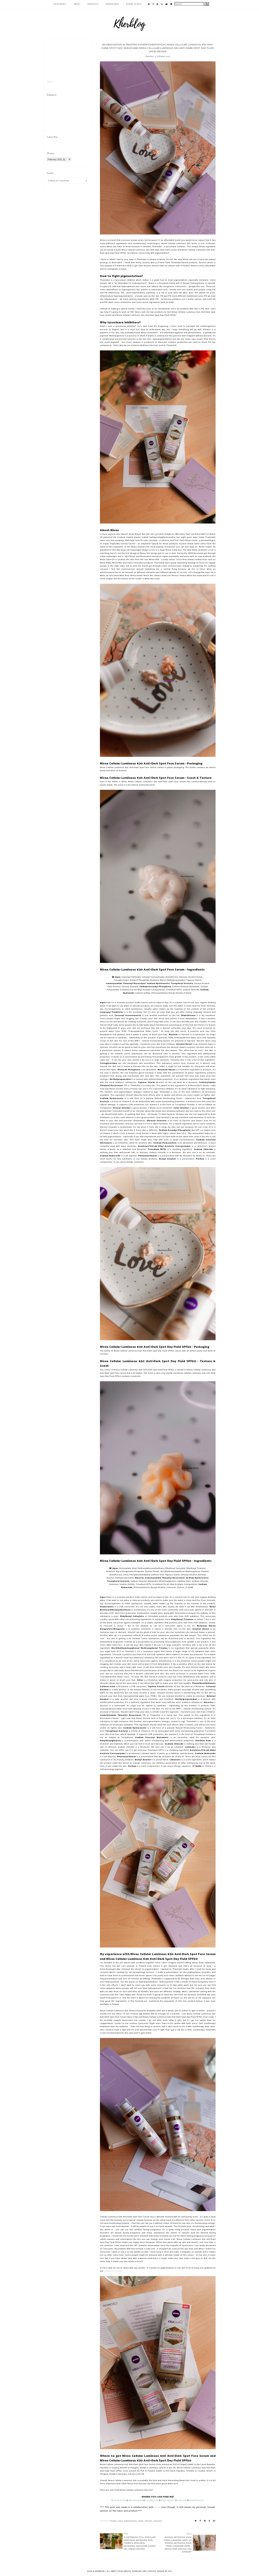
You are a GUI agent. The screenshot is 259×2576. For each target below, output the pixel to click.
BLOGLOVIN (118, 2500)
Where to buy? (134, 4)
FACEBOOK (152, 2500)
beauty (114, 2520)
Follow (50, 81)
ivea (157, 2507)
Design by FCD (164, 2571)
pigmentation (130, 2520)
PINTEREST (168, 2500)
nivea (120, 2520)
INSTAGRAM (135, 2500)
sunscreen (157, 2520)
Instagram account (113, 2271)
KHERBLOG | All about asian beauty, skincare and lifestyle (125, 2571)
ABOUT (77, 4)
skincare (148, 2520)
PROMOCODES (112, 4)
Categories (59, 4)
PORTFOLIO (93, 4)
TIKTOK (182, 2500)
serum (140, 2520)
